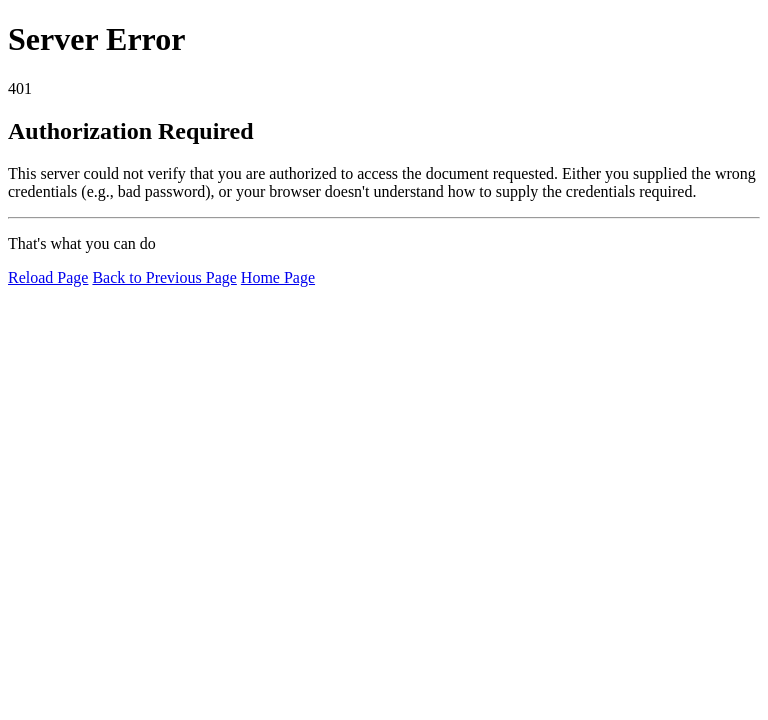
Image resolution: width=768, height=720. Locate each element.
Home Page (278, 277)
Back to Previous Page (164, 277)
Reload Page (48, 277)
